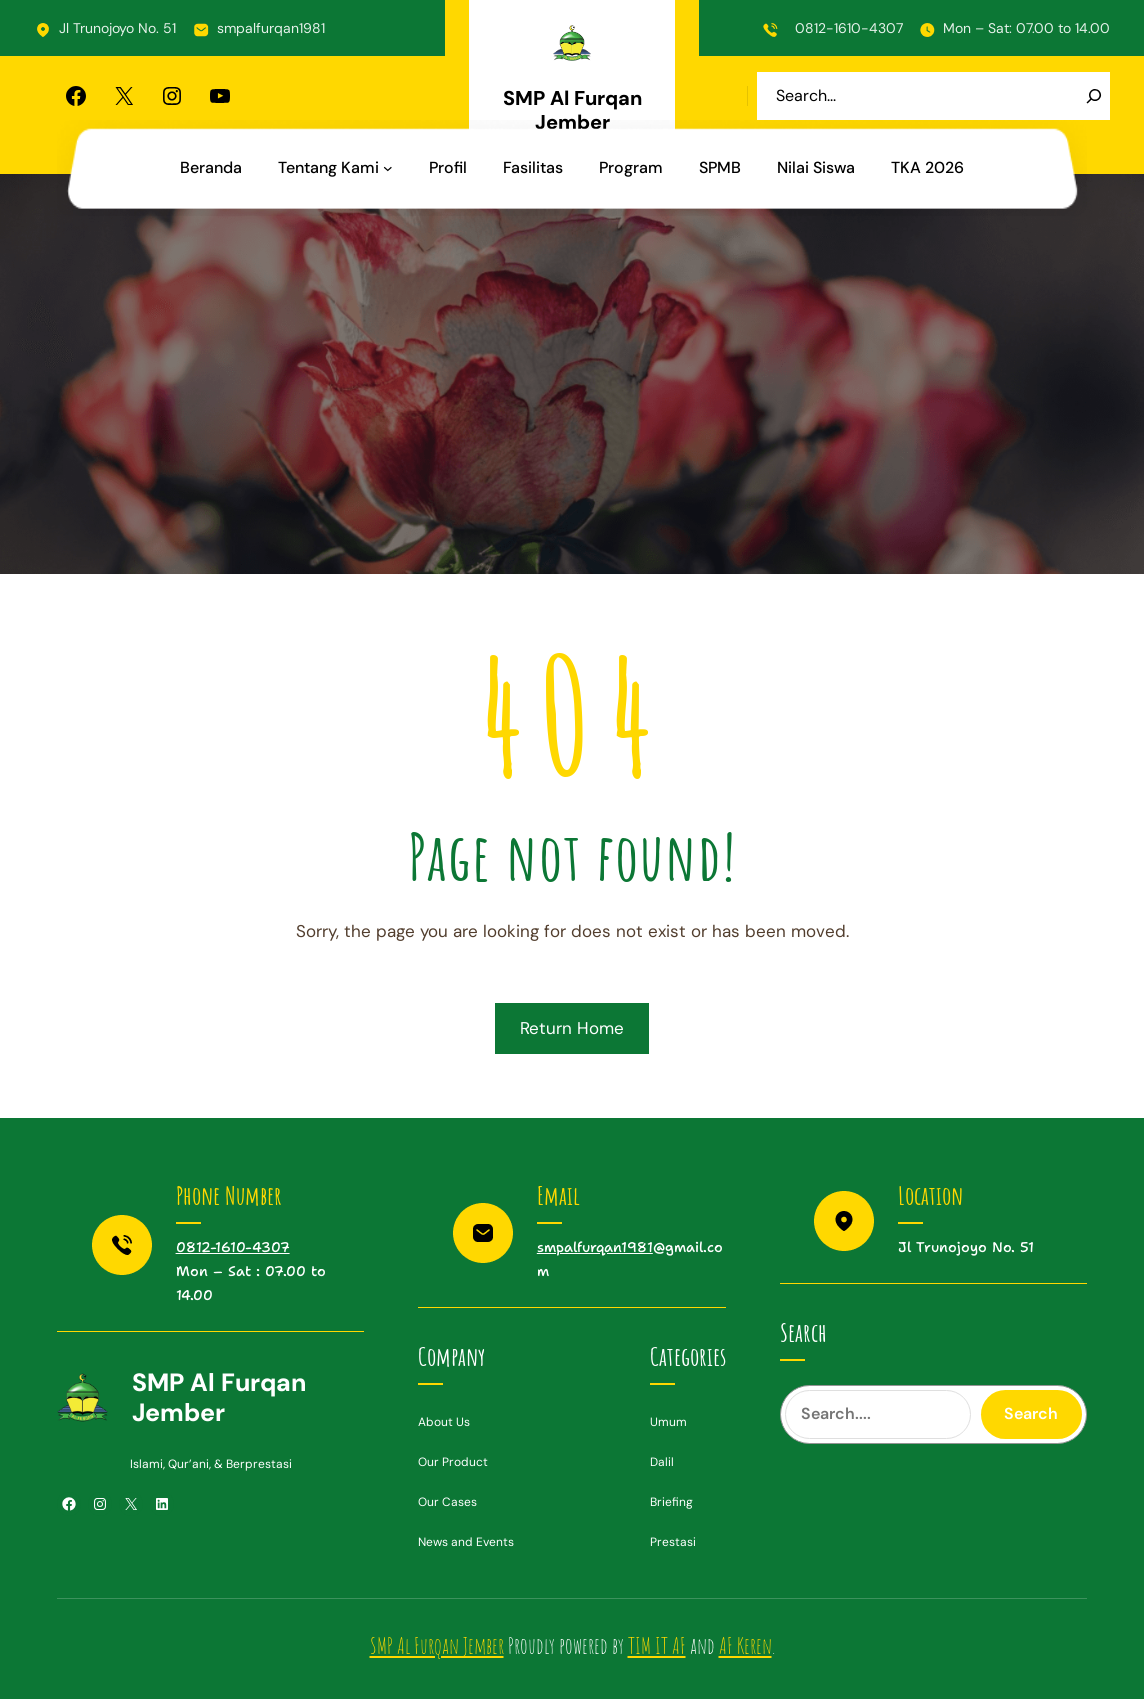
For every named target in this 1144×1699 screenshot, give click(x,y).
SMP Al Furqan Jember (572, 110)
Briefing (671, 1502)
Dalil (662, 1462)
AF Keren (745, 1645)
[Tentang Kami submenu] (388, 168)
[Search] (1094, 96)
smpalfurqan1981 (271, 28)
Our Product (453, 1462)
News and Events (466, 1542)
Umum (668, 1422)
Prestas (671, 1542)
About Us (444, 1422)
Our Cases (447, 1502)
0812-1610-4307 (849, 28)
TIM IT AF (657, 1645)
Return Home (572, 1028)
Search (1031, 1413)
